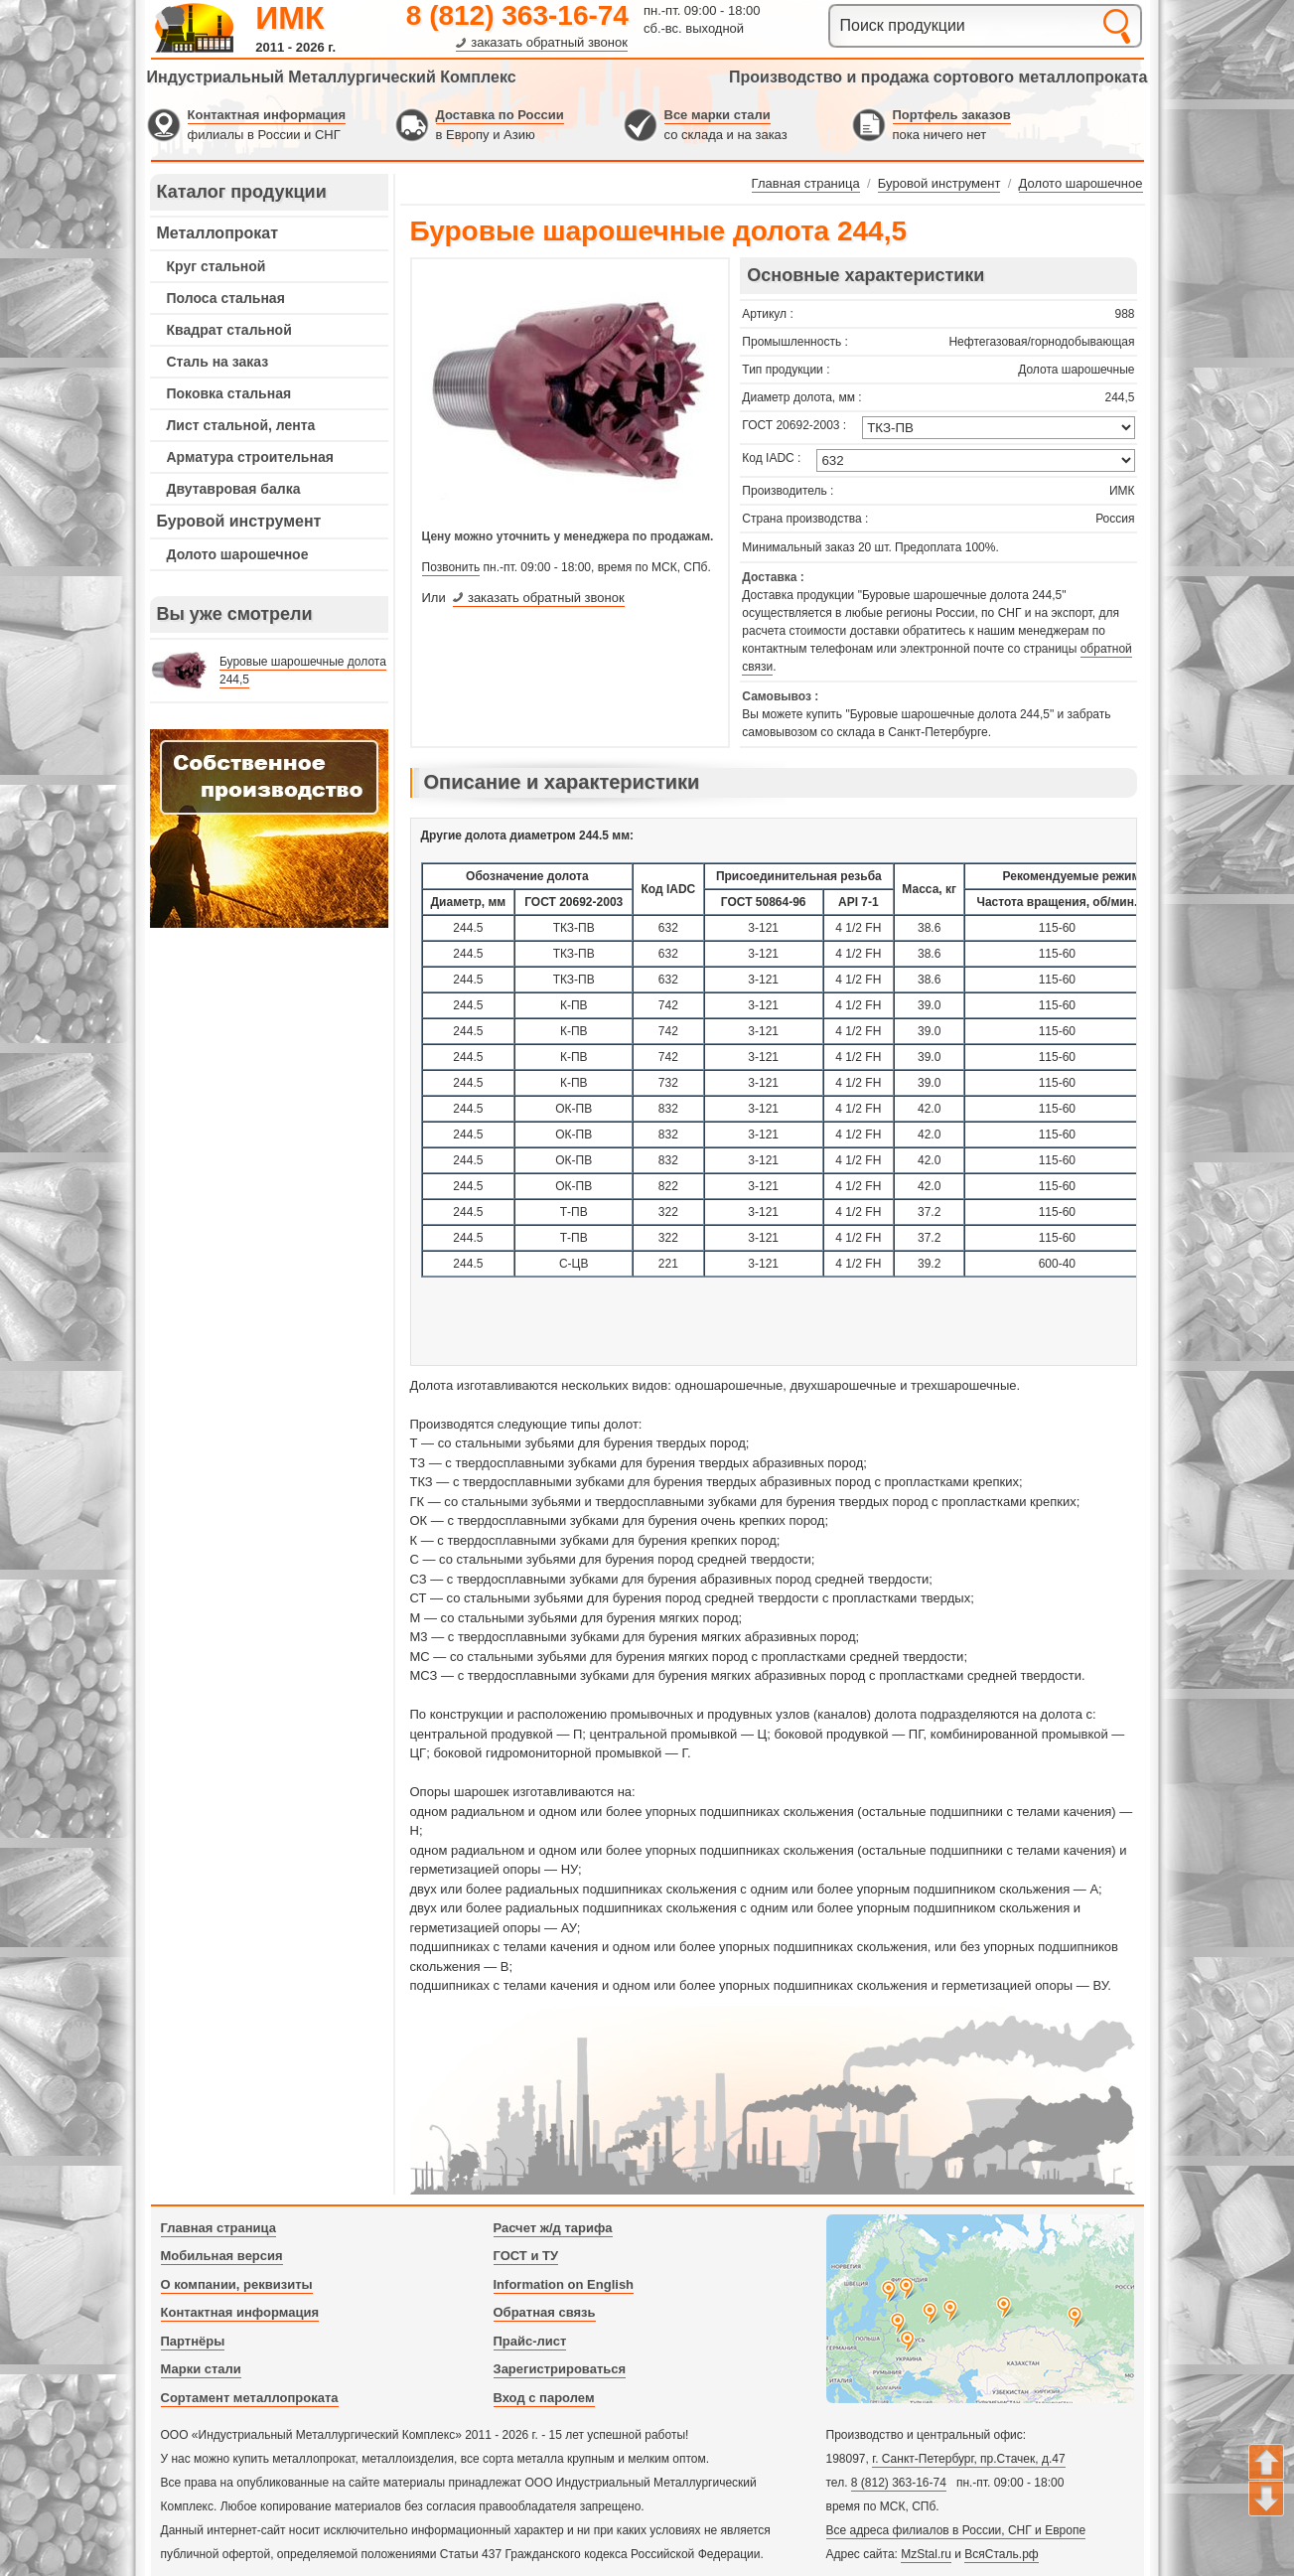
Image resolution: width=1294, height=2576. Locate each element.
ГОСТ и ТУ (526, 2255)
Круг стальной (216, 266)
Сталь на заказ (218, 362)
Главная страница (218, 2227)
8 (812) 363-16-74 (517, 15)
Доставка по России (500, 114)
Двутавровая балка (234, 489)
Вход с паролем (544, 2397)
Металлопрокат (218, 233)
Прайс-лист (530, 2341)
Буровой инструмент (239, 521)
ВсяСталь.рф (1001, 2554)
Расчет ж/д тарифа (553, 2227)
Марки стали (201, 2368)
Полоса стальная (226, 298)
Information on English (564, 2284)
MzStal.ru (926, 2554)
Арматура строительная (250, 457)
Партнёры (193, 2341)
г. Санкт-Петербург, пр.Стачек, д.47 (968, 2459)
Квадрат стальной (229, 330)
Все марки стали (717, 114)
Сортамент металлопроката (250, 2397)
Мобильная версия (222, 2255)
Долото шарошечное (238, 554)
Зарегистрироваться (560, 2368)
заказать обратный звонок (549, 42)
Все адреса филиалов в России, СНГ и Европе (956, 2530)
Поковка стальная (229, 393)
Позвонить (451, 567)
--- (269, 828)
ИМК (289, 18)
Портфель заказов (952, 114)
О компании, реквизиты (237, 2284)
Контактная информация (267, 114)
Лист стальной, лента (241, 425)
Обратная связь (545, 2312)
